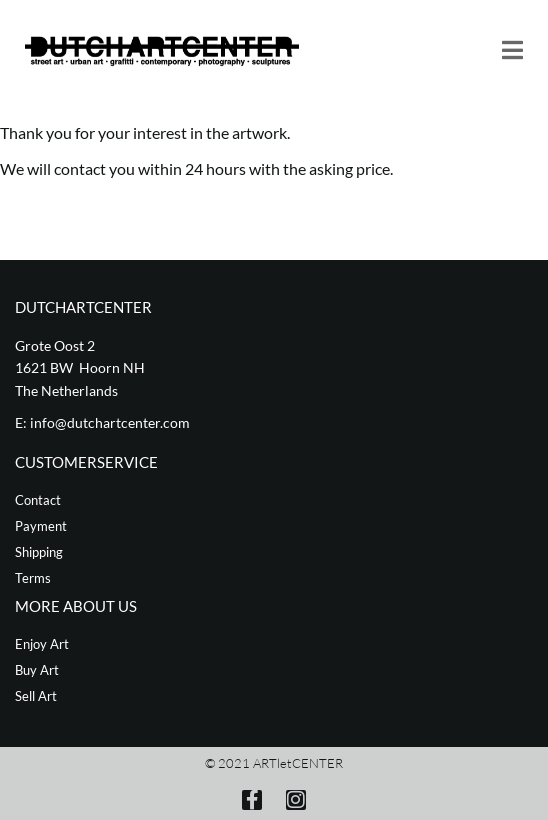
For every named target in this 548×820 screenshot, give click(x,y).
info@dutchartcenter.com (110, 422)
